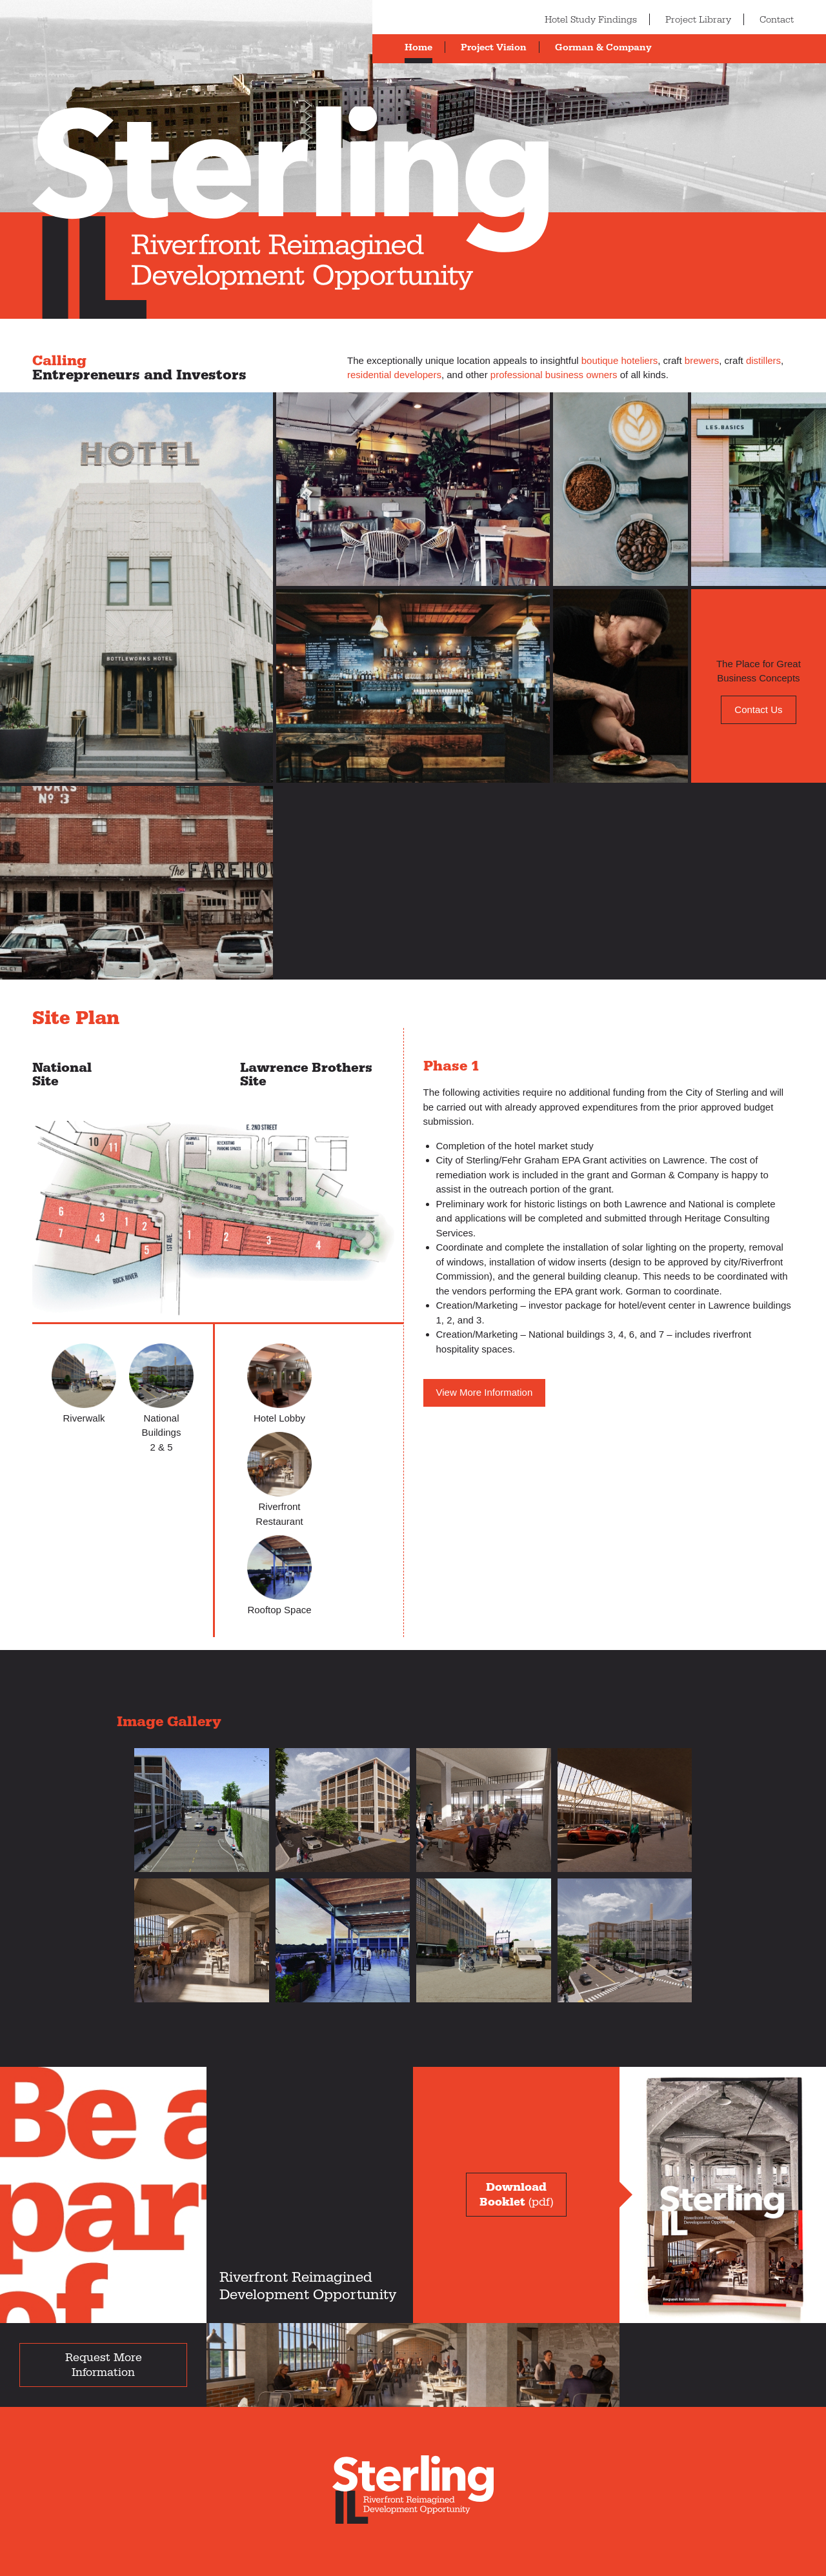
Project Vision (494, 47)
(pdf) (516, 2194)
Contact (777, 20)
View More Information (484, 1392)
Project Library (698, 20)
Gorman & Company (603, 47)
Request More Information (103, 2365)
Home (418, 47)
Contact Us (758, 709)
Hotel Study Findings (591, 20)
